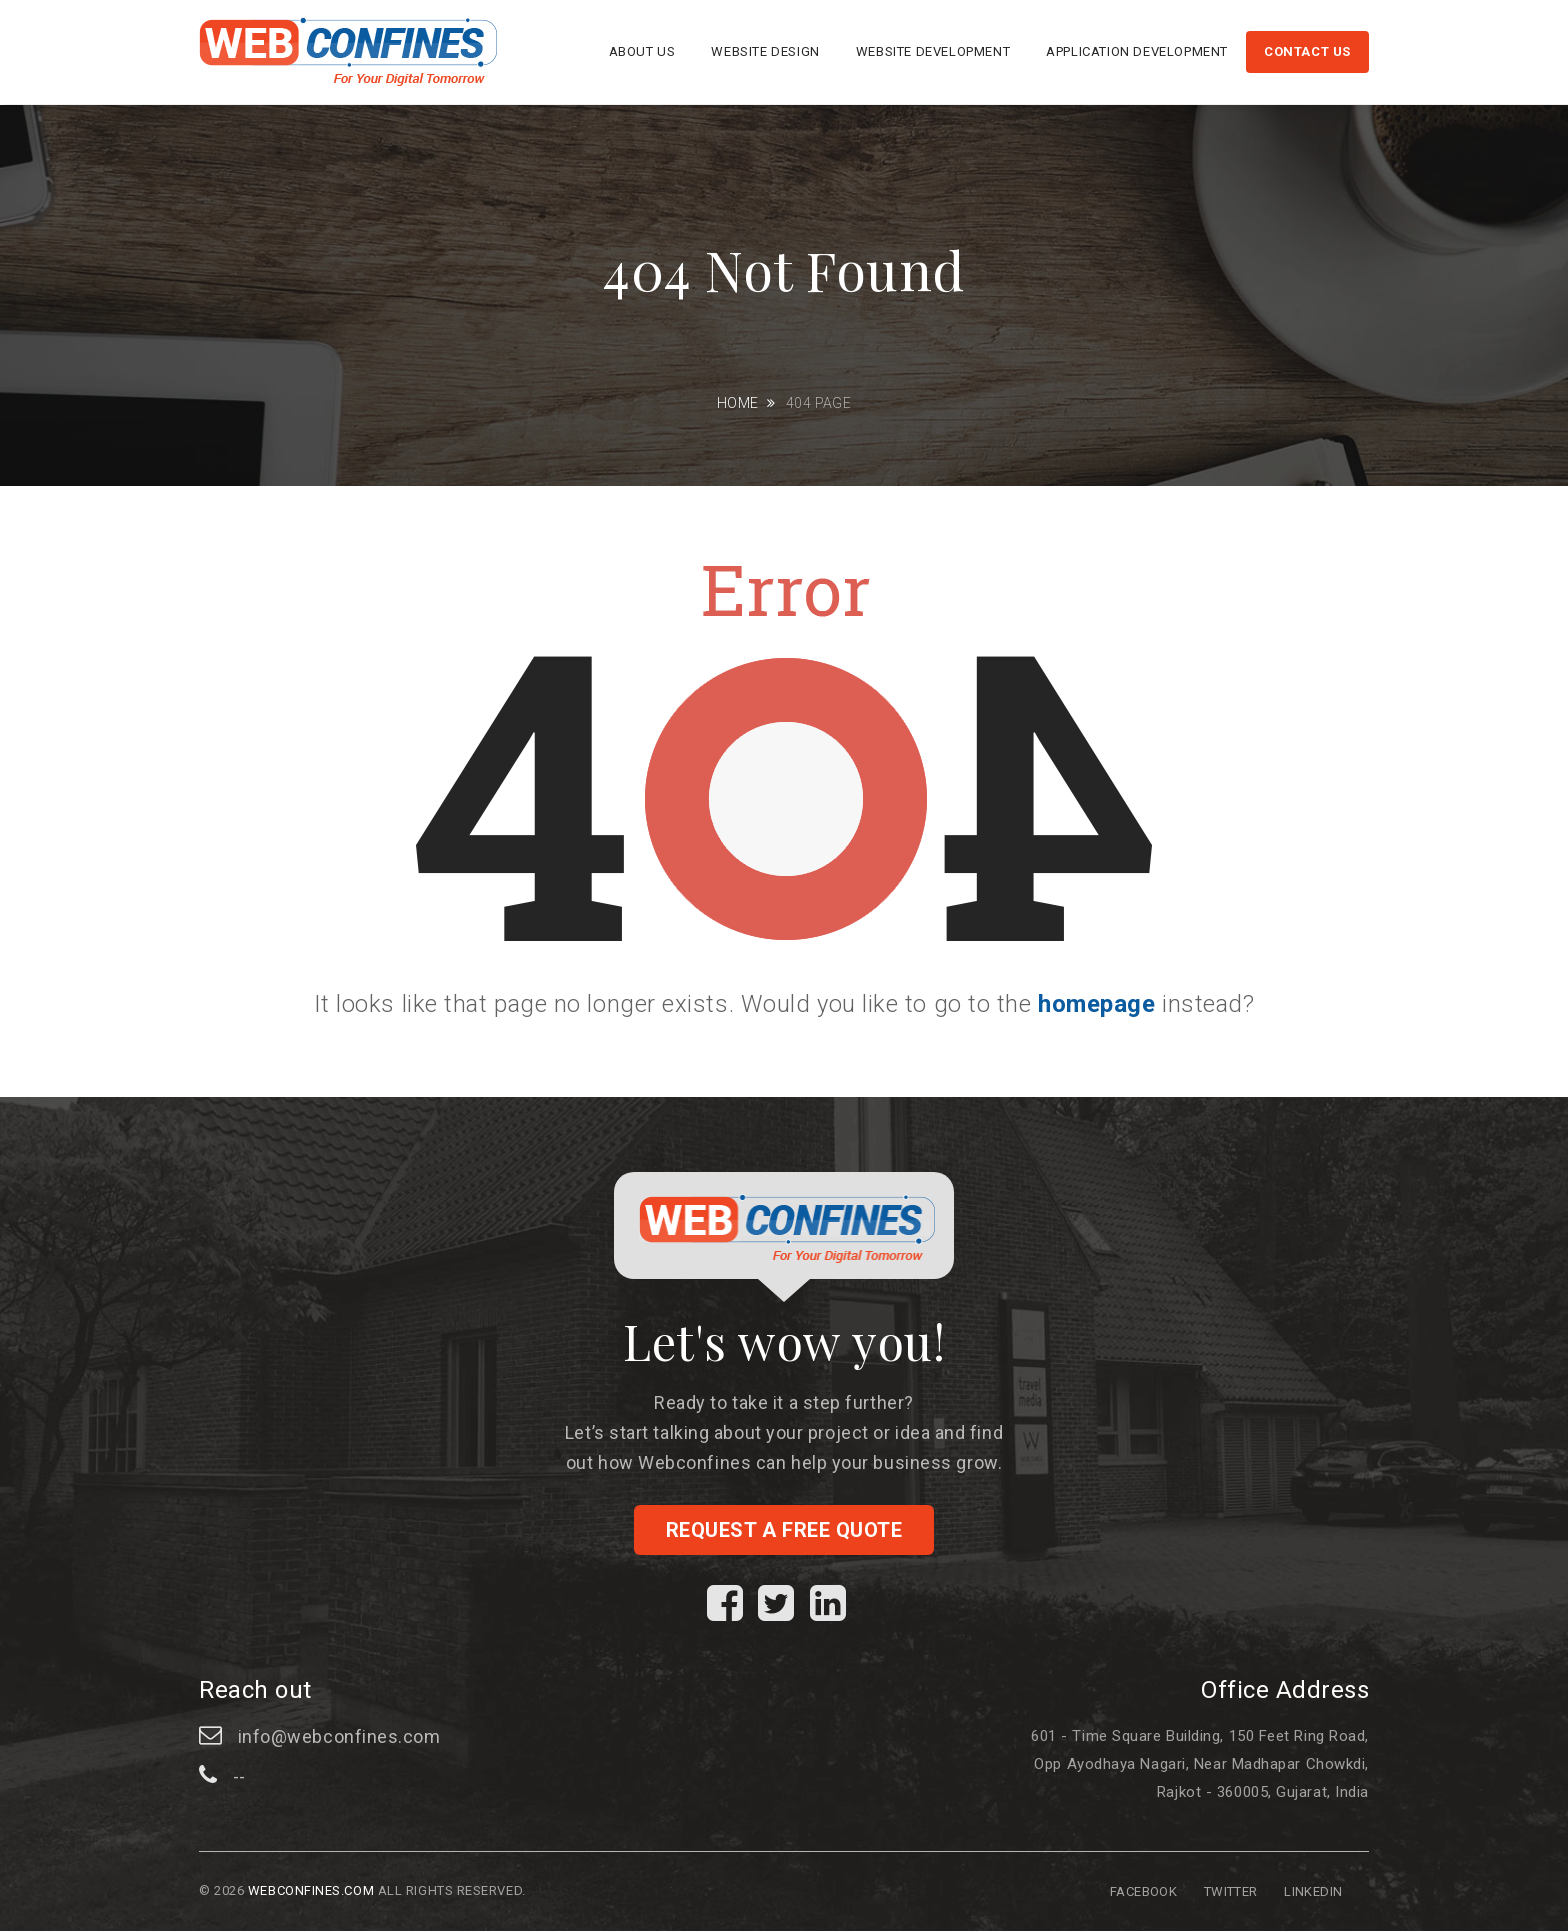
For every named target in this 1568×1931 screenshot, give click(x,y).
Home (738, 403)
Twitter (1231, 1891)
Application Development (1137, 51)
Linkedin (1313, 1891)
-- (239, 1776)
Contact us (1307, 51)
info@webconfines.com (339, 1736)
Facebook (1143, 1891)
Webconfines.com (311, 1890)
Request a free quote (784, 1530)
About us (642, 51)
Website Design (765, 51)
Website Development (933, 51)
